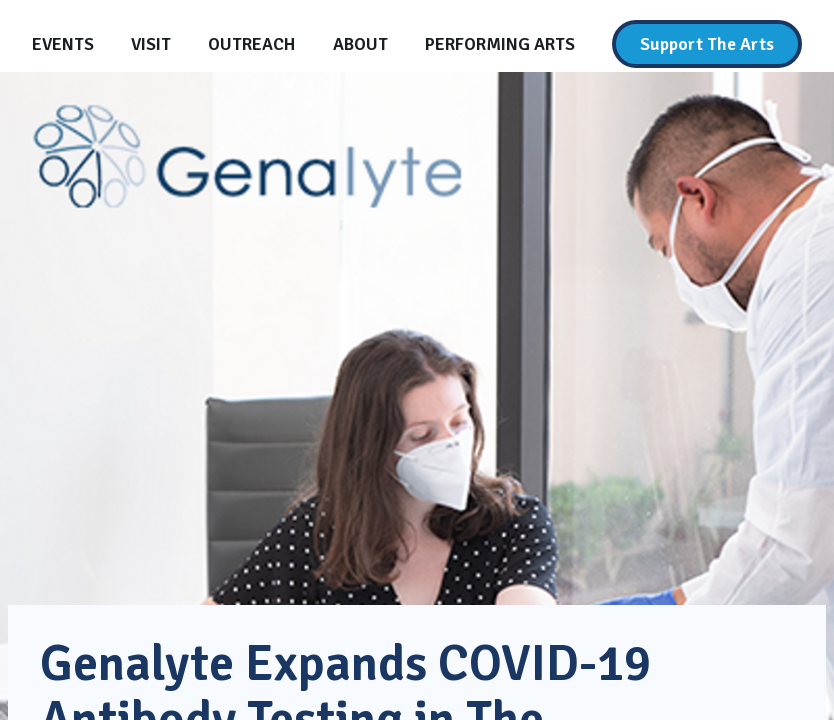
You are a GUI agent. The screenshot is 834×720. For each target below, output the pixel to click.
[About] (360, 44)
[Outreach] (251, 44)
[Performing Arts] (500, 44)
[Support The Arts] (707, 44)
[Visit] (151, 44)
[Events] (63, 44)
